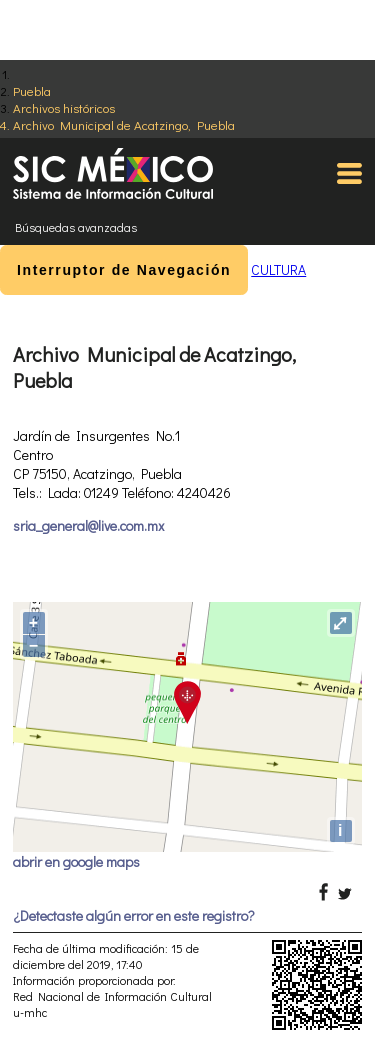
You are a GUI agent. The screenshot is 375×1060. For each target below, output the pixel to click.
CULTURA (278, 269)
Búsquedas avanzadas (76, 227)
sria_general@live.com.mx (88, 525)
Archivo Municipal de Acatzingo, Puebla (124, 124)
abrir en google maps (76, 861)
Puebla (32, 90)
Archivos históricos (64, 107)
